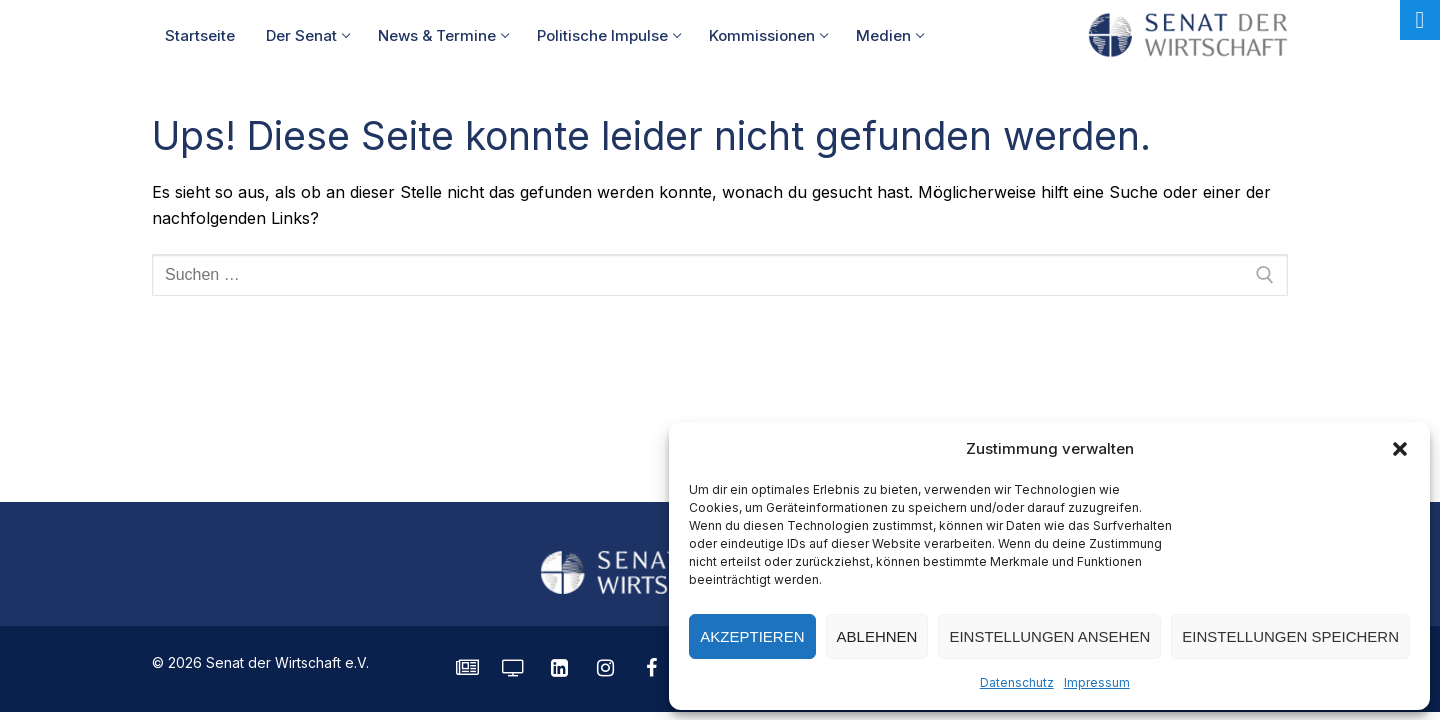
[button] (1400, 449)
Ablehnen (877, 636)
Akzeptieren (752, 636)
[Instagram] (605, 668)
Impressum (1097, 682)
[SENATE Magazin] (467, 668)
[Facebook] (651, 668)
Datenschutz (1017, 682)
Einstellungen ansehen (1049, 636)
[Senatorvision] (513, 668)
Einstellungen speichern (1290, 636)
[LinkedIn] (559, 668)
